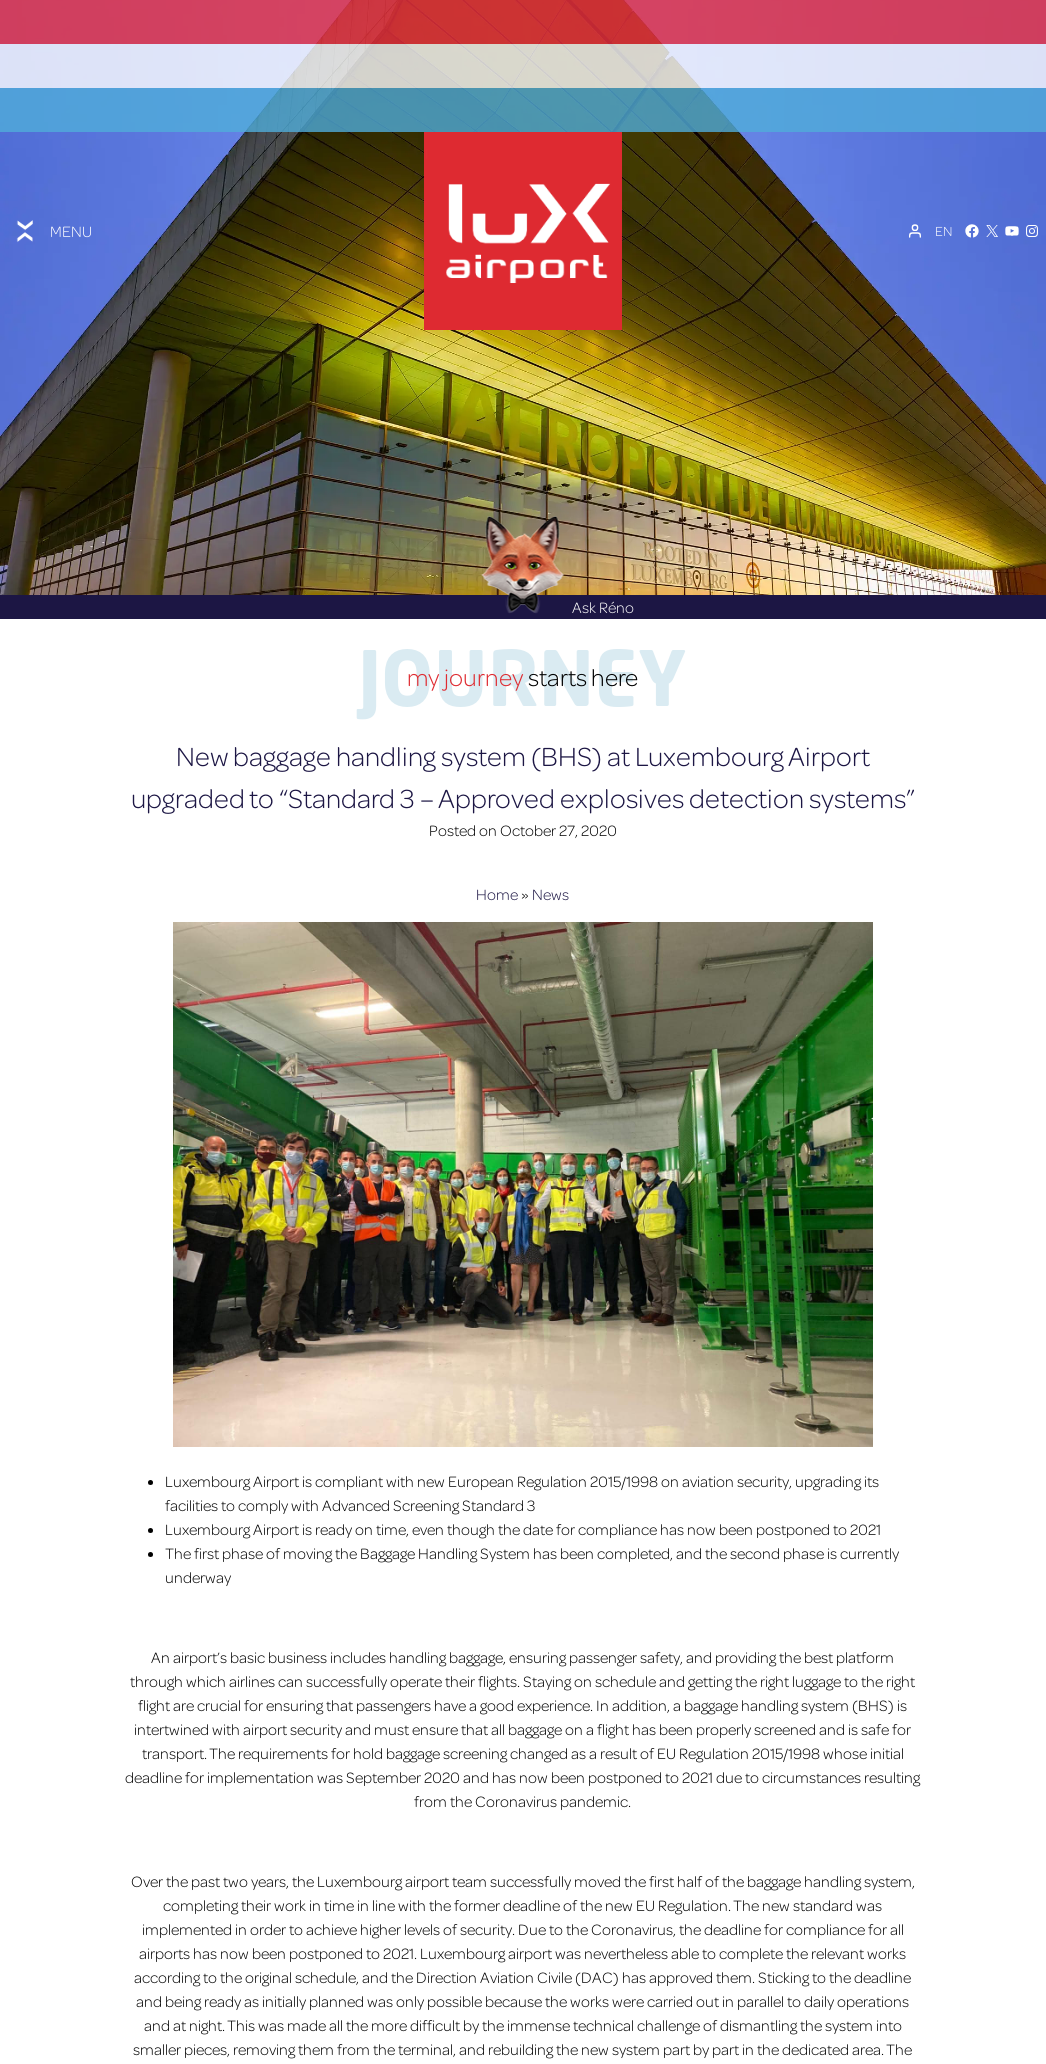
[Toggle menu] (52, 208)
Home (497, 852)
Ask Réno (558, 565)
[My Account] (915, 209)
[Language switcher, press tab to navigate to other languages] (943, 209)
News (550, 852)
